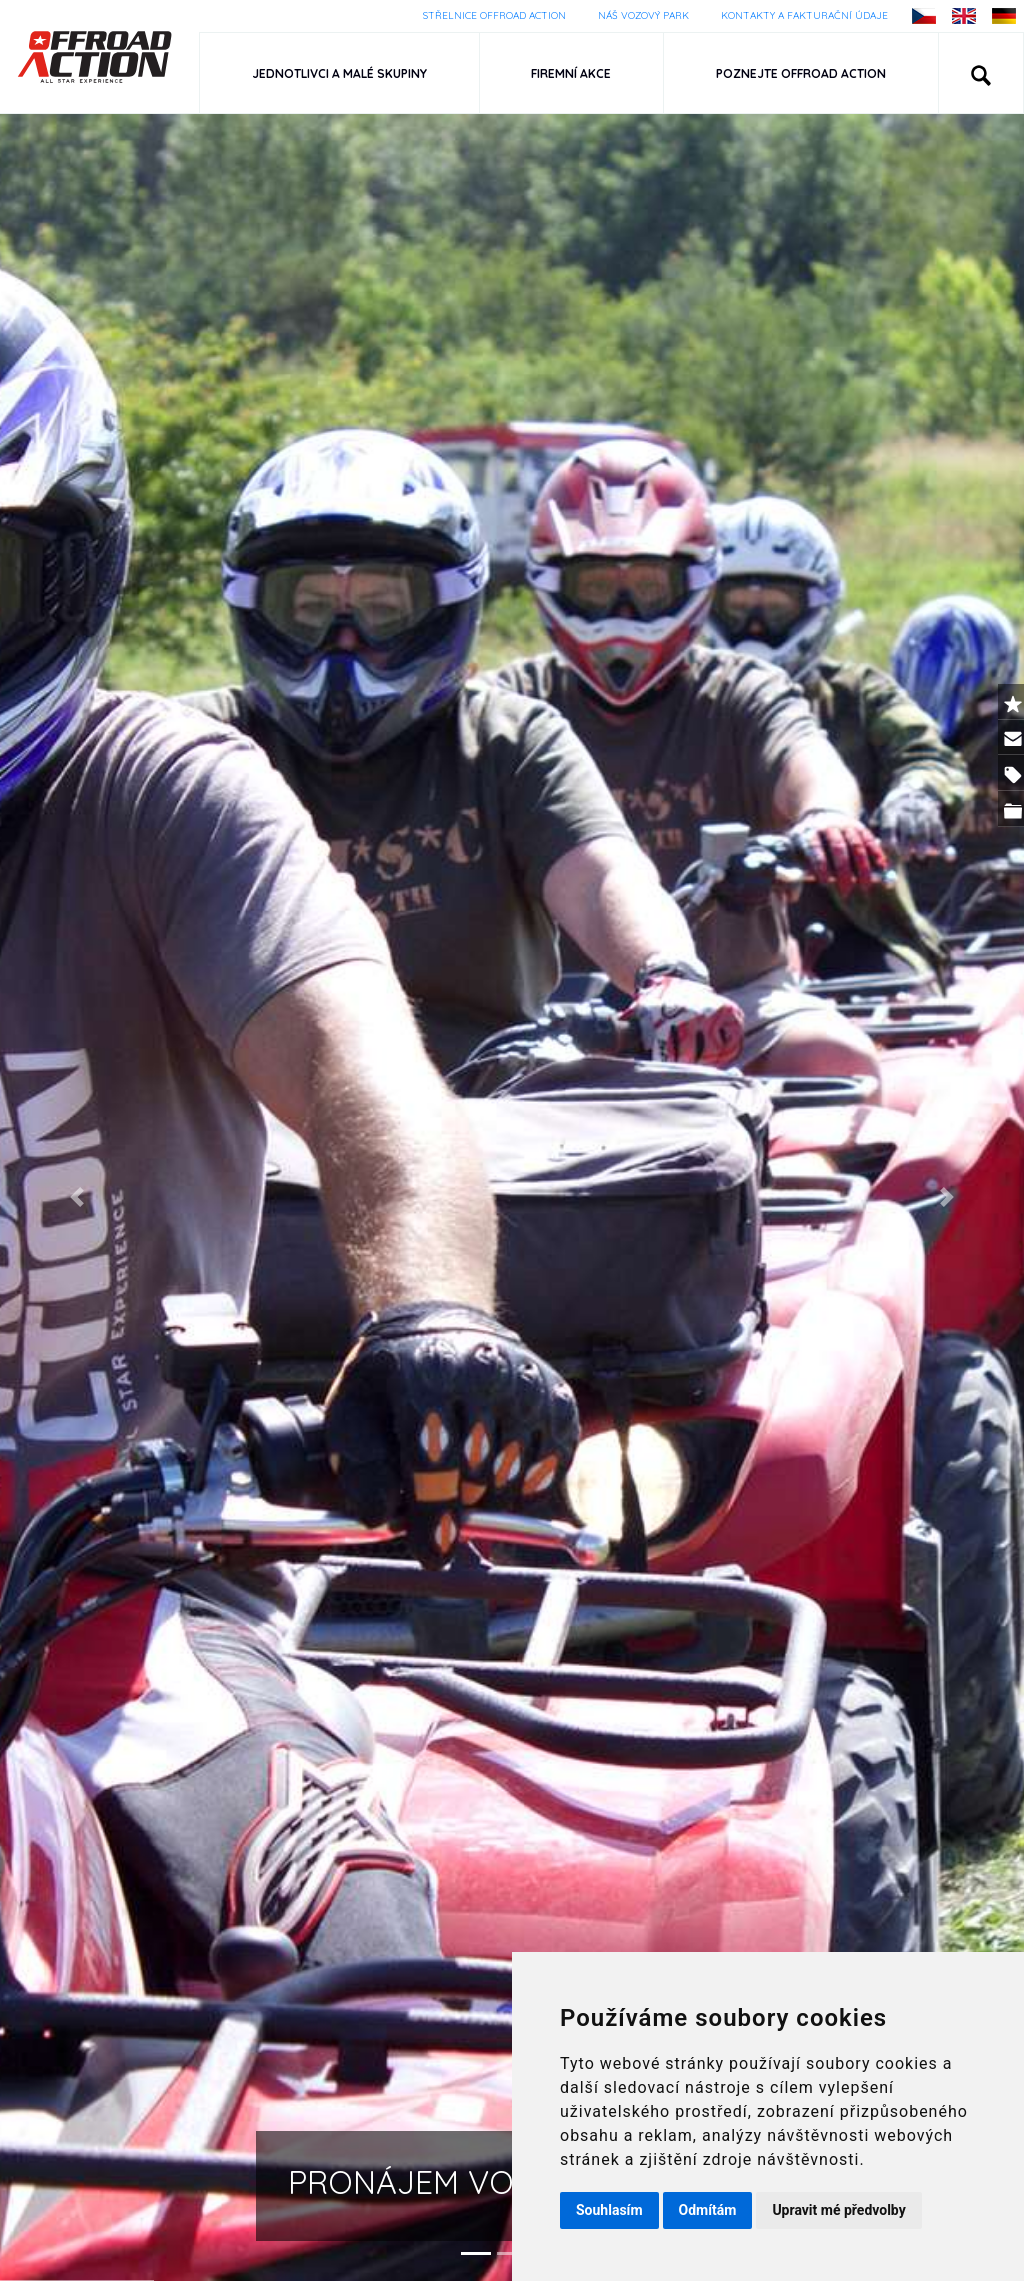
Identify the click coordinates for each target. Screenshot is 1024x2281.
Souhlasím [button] (609, 2210)
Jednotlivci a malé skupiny (339, 73)
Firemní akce (572, 73)
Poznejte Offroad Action (801, 73)
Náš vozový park (643, 15)
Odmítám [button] (708, 2210)
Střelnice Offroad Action (494, 15)
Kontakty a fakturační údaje (804, 15)
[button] (981, 73)
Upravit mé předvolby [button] (838, 2210)
